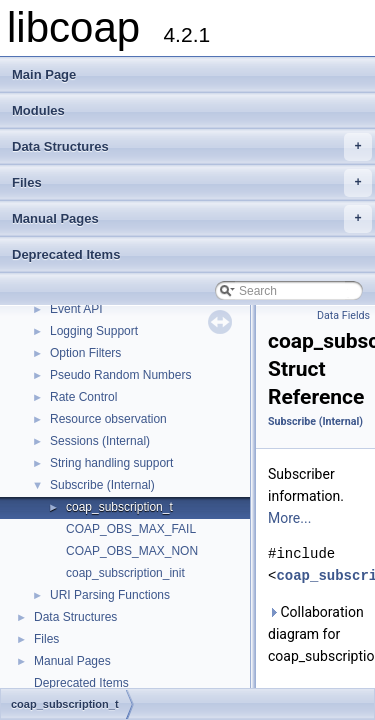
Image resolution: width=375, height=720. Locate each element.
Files (192, 183)
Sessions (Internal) (100, 441)
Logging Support (94, 331)
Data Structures (192, 147)
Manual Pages (192, 219)
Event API (76, 309)
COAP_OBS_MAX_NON (132, 551)
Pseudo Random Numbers (120, 375)
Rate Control (83, 397)
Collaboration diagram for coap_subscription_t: (317, 634)
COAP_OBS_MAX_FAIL (131, 529)
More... (289, 518)
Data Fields (343, 315)
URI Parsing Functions (110, 595)
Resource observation (108, 419)
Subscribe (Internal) (102, 485)
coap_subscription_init (125, 573)
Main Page (44, 74)
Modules (38, 110)
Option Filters (85, 353)
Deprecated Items (66, 254)
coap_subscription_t (119, 507)
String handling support (111, 463)
